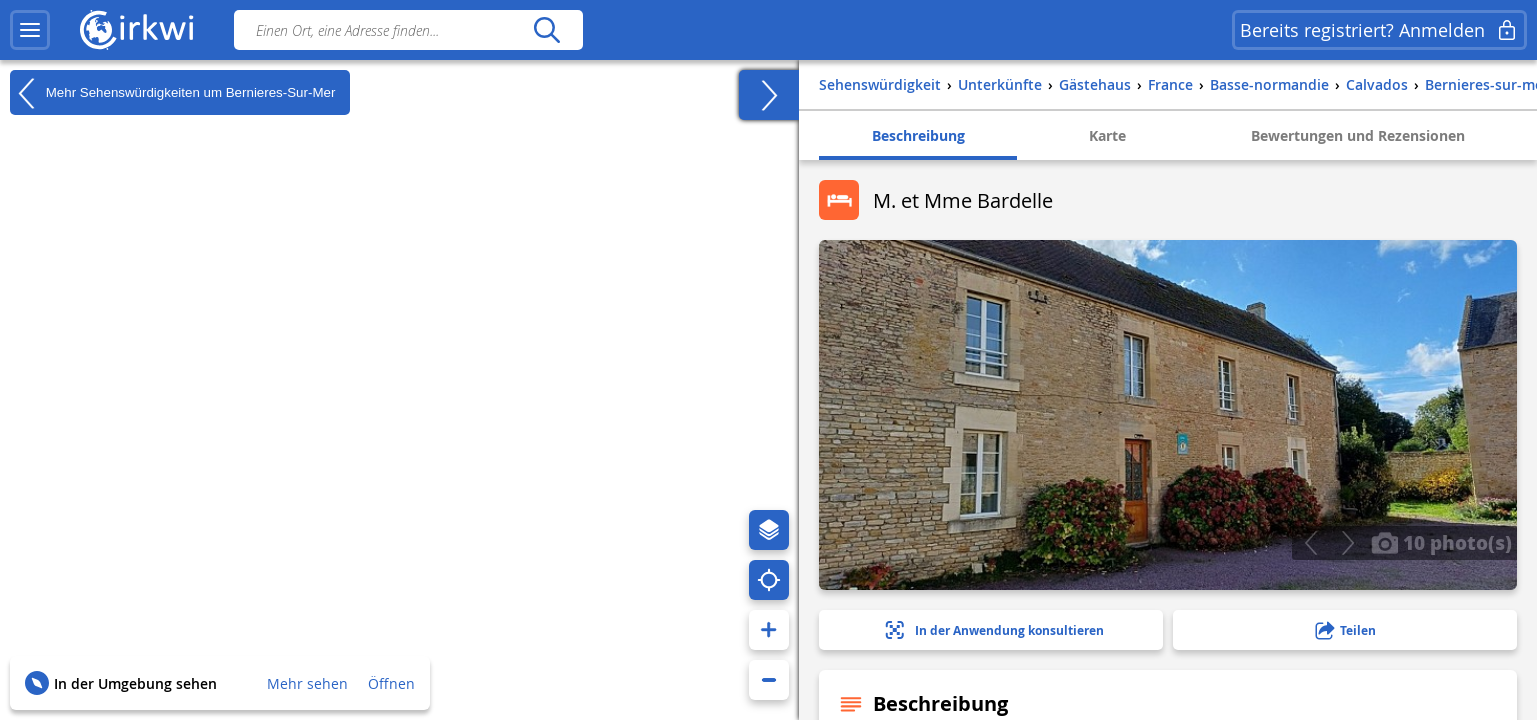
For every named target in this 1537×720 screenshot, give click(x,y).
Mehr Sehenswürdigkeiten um (172, 93)
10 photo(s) (1441, 542)
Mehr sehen (307, 683)
